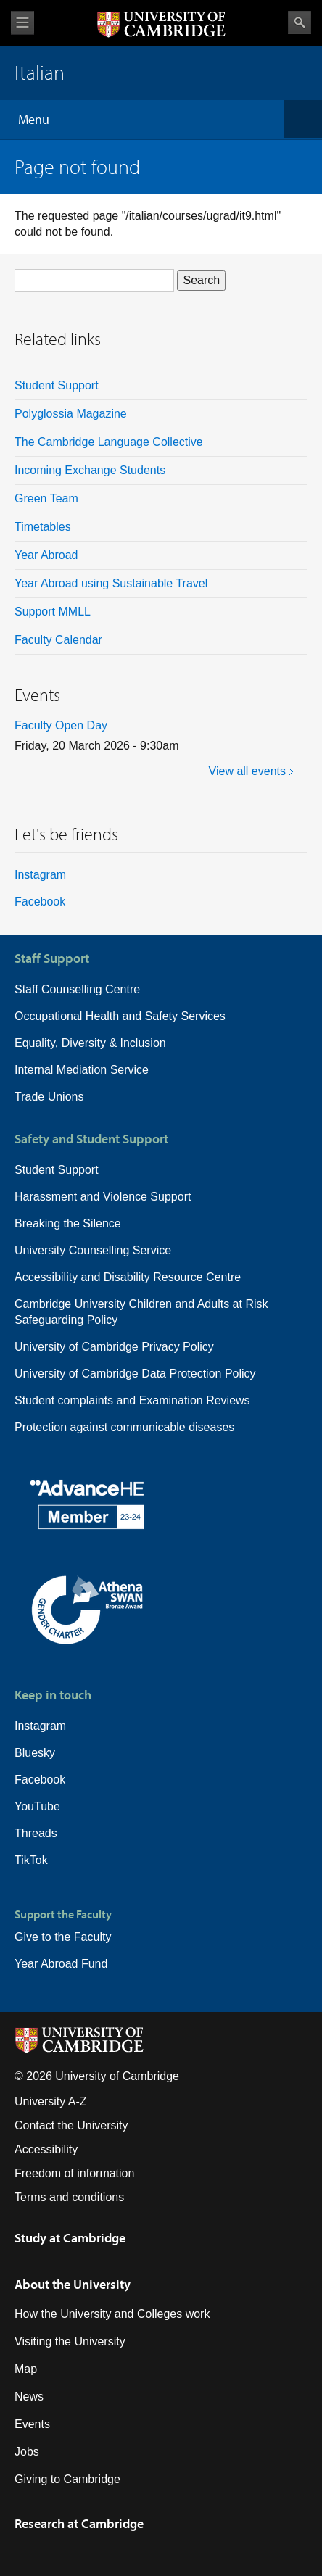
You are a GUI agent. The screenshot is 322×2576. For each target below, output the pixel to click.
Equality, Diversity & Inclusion (90, 1043)
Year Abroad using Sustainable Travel (111, 583)
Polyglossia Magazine (71, 413)
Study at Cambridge (70, 2237)
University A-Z (51, 2101)
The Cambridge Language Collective (109, 442)
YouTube (37, 1806)
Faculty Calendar (58, 640)
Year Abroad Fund (61, 1964)
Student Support (57, 385)
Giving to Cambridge (67, 2479)
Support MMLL (53, 611)
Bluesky (35, 1753)
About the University (73, 2284)
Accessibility (46, 2149)
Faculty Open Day (61, 725)
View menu (22, 23)
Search (299, 22)
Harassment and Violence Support (103, 1196)
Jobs (27, 2451)
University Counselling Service (93, 1250)
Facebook (40, 901)
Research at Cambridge (79, 2523)
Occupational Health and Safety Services (120, 1016)
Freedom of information (74, 2173)
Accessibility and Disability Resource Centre (128, 1277)
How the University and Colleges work (112, 2314)
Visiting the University (70, 2341)
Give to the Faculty (63, 1937)
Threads (36, 1833)
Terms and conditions (69, 2197)
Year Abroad (46, 555)
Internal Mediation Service (82, 1070)
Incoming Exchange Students (90, 470)
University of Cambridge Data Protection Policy (135, 1373)
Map (26, 2369)
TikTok (31, 1860)
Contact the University (71, 2125)
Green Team (46, 498)
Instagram (40, 875)
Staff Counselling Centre (77, 989)
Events (32, 2424)
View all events (247, 771)
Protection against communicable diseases (124, 1427)
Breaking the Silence (68, 1223)
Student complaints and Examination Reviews (132, 1400)
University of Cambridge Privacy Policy (114, 1347)
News (29, 2396)
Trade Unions (49, 1096)
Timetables (43, 527)
